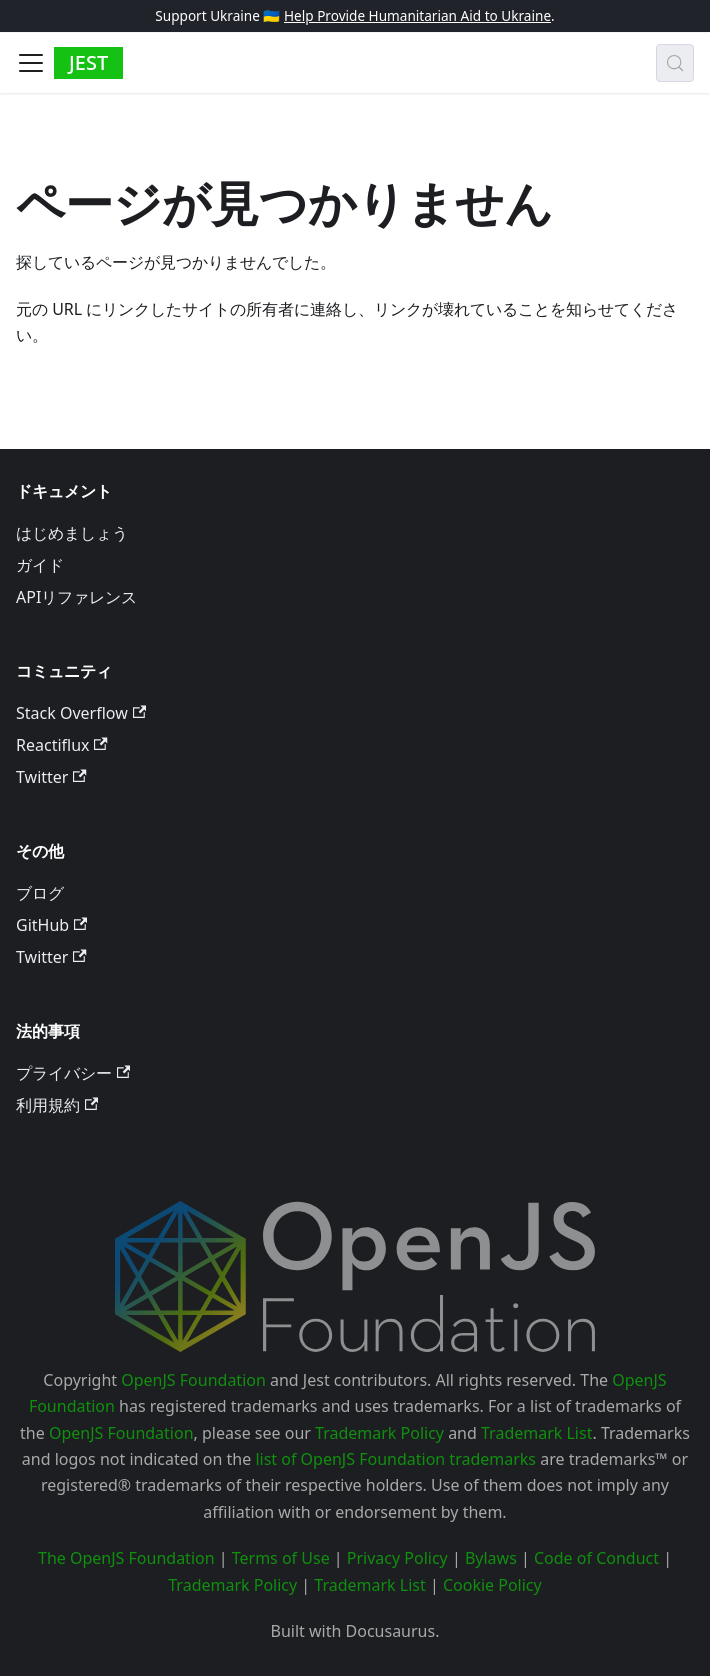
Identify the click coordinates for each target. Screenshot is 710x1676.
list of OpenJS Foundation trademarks (395, 1459)
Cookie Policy (492, 1585)
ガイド (40, 565)
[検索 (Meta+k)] (675, 63)
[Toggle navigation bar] (31, 63)
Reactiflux (62, 745)
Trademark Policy (379, 1433)
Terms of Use (281, 1558)
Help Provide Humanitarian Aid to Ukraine (417, 15)
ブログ (40, 893)
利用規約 (57, 1105)
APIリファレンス (76, 597)
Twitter (51, 777)
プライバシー (73, 1073)
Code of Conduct (596, 1558)
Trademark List (536, 1433)
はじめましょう (72, 533)
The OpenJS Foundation (126, 1558)
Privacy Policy (397, 1558)
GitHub (51, 925)
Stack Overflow (81, 713)
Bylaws (491, 1558)
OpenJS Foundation (193, 1380)
